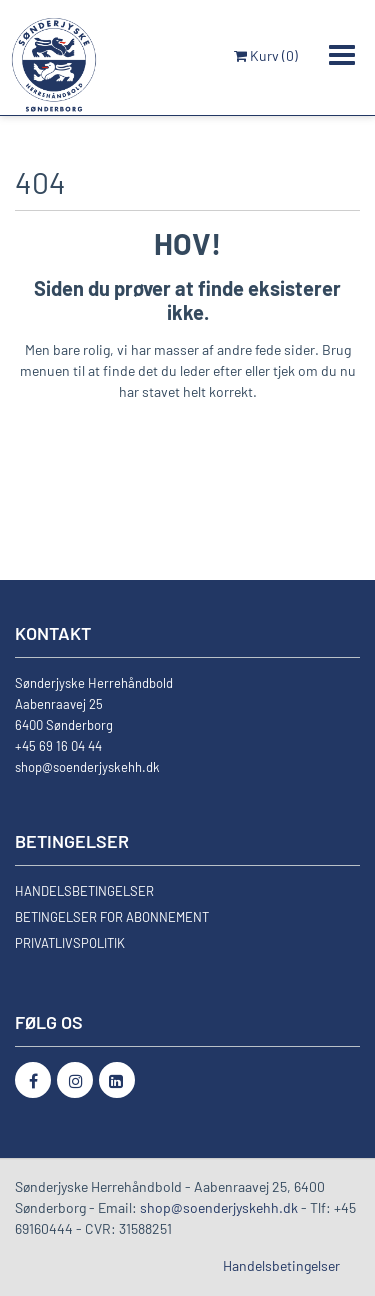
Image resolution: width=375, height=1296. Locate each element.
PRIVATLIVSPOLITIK (70, 943)
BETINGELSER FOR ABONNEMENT (112, 917)
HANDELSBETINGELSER (84, 891)
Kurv (266, 55)
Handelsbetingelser (281, 1265)
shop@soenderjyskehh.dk (87, 767)
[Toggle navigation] (342, 55)
